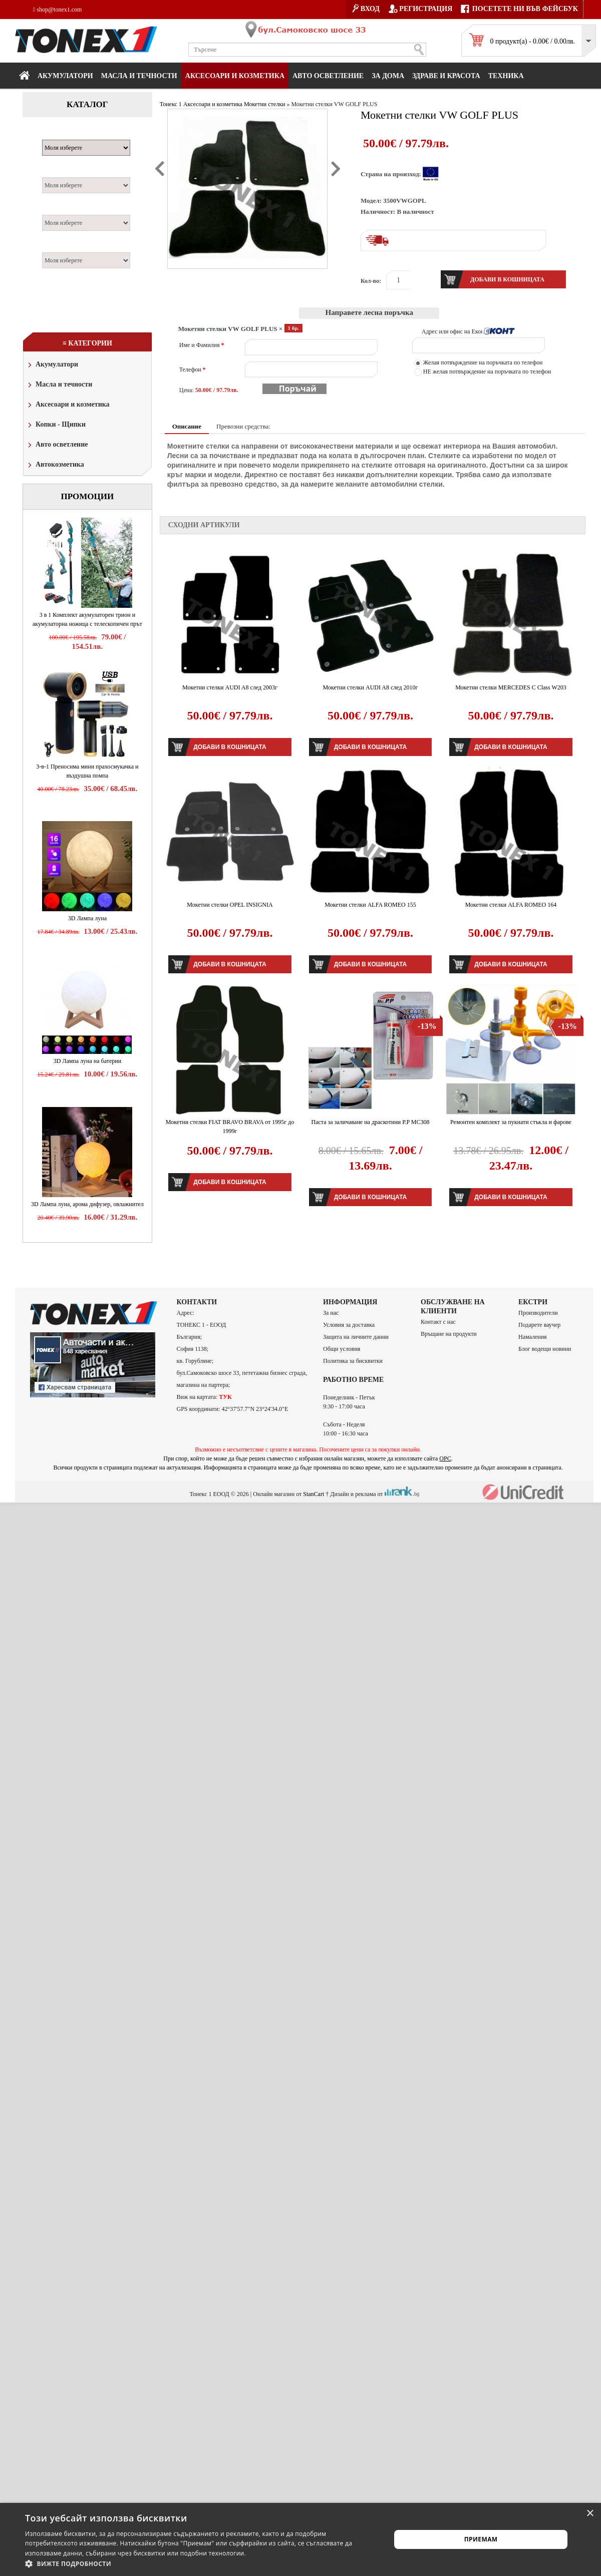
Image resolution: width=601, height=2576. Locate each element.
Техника (506, 76)
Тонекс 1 (171, 104)
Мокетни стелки (264, 104)
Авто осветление (328, 76)
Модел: (57, 172)
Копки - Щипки (56, 425)
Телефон (192, 369)
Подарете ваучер (539, 1324)
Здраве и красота (446, 76)
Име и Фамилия (201, 344)
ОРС (445, 1458)
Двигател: (62, 209)
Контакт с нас (438, 1321)
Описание (186, 426)
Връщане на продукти (449, 1333)
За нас (331, 1312)
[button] (202, 2563)
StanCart (313, 1493)
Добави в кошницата (229, 747)
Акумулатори (65, 76)
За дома (388, 76)
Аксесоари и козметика (234, 76)
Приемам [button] (481, 2539)
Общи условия (341, 1348)
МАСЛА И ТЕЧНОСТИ (139, 76)
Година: (58, 247)
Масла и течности (59, 385)
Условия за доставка (349, 1324)
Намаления (532, 1336)
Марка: (57, 134)
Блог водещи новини (544, 1348)
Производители (538, 1312)
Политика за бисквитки (353, 1360)
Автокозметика (55, 465)
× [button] (589, 2513)
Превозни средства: (243, 426)
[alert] (300, 2539)
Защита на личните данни (356, 1336)
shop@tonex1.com (57, 9)
